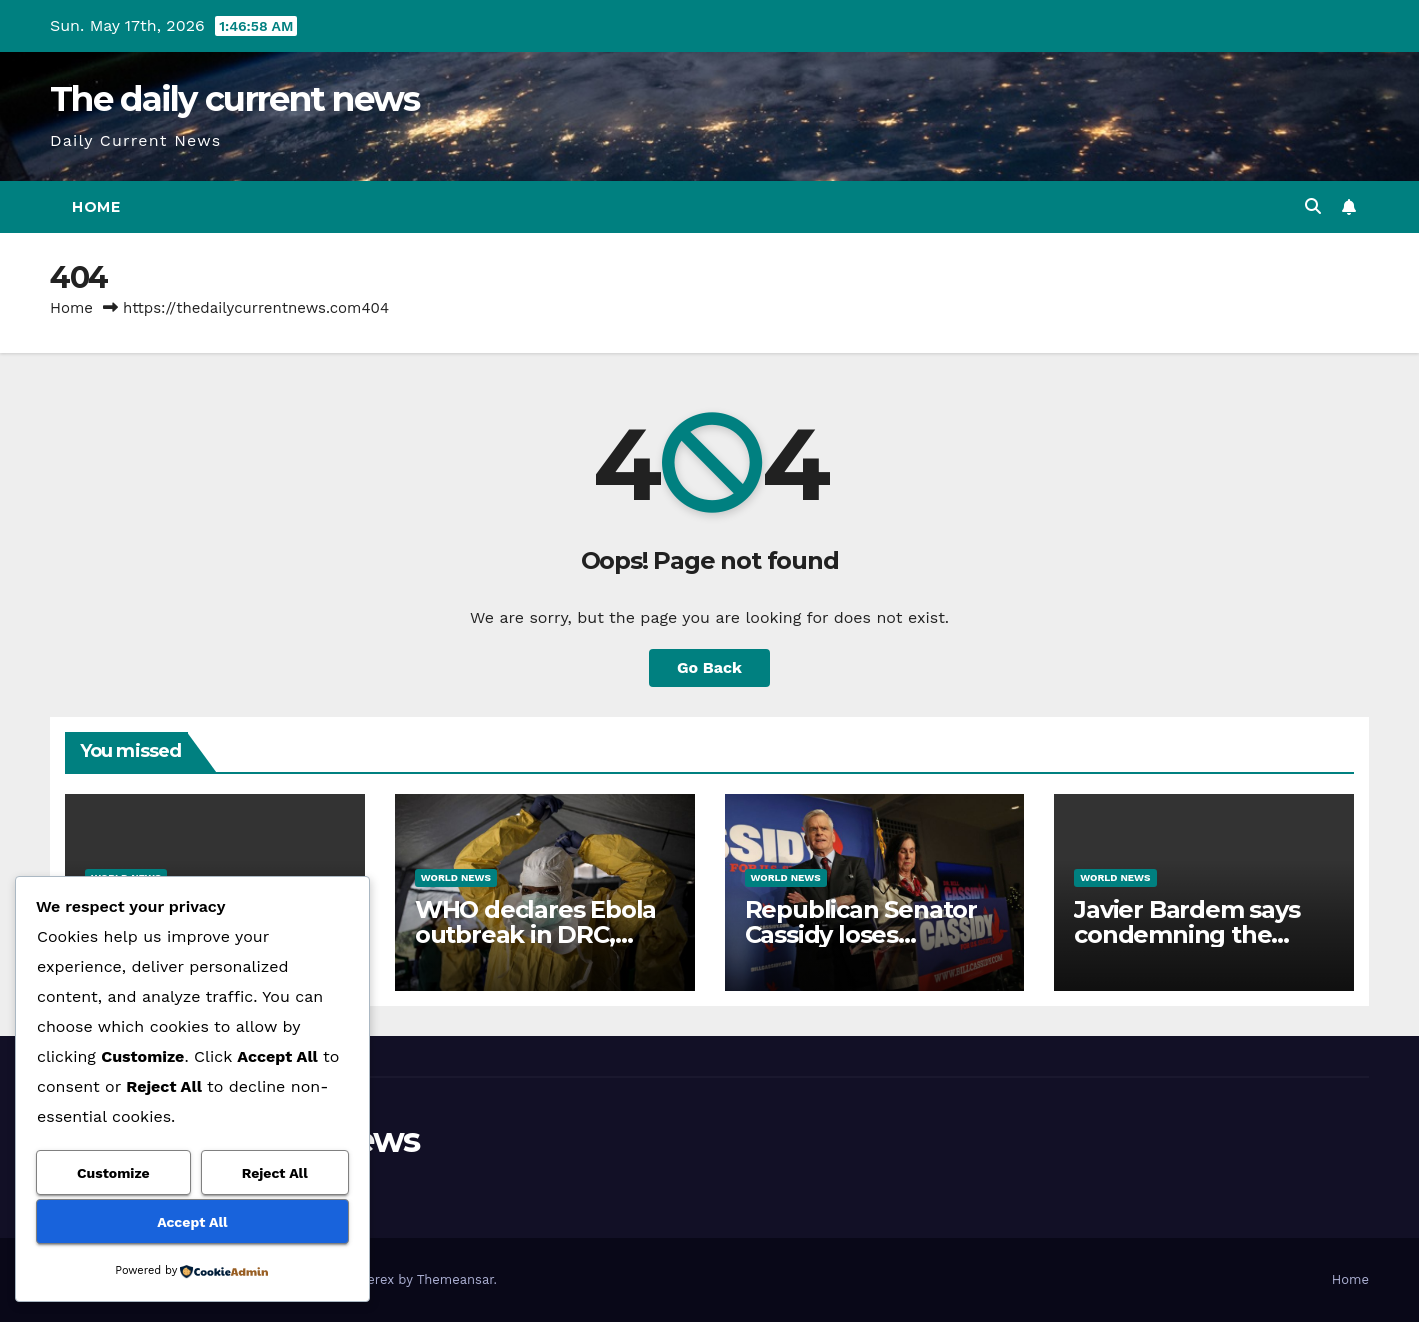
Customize (113, 1173)
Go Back (709, 667)
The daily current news (235, 99)
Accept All (192, 1222)
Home (96, 207)
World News (456, 877)
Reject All (275, 1173)
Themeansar (455, 1279)
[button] (1313, 206)
